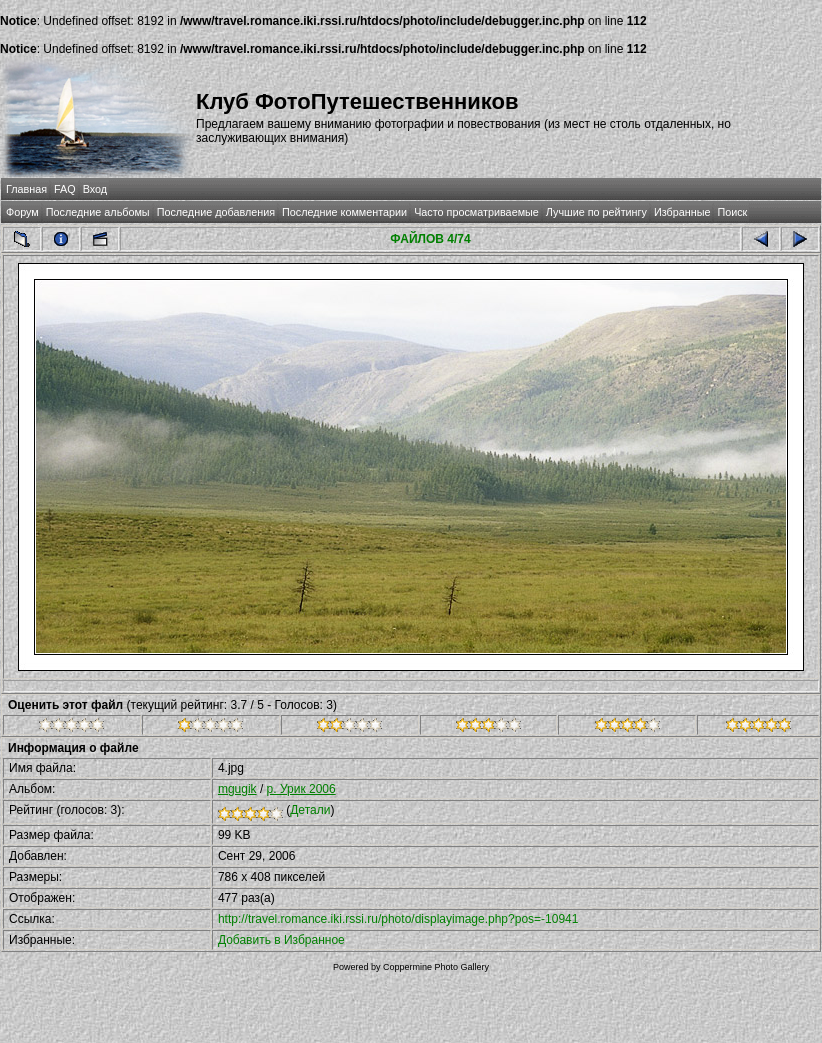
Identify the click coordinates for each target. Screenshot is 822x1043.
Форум (22, 212)
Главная (26, 189)
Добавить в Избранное (281, 940)
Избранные (682, 212)
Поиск (732, 212)
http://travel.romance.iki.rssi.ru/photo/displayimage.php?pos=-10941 (398, 919)
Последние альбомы (98, 212)
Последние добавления (216, 212)
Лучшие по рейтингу (596, 212)
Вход (95, 189)
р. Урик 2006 (301, 789)
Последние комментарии (344, 212)
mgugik (237, 789)
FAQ (65, 189)
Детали (310, 810)
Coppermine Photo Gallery (436, 967)
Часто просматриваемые (476, 212)
